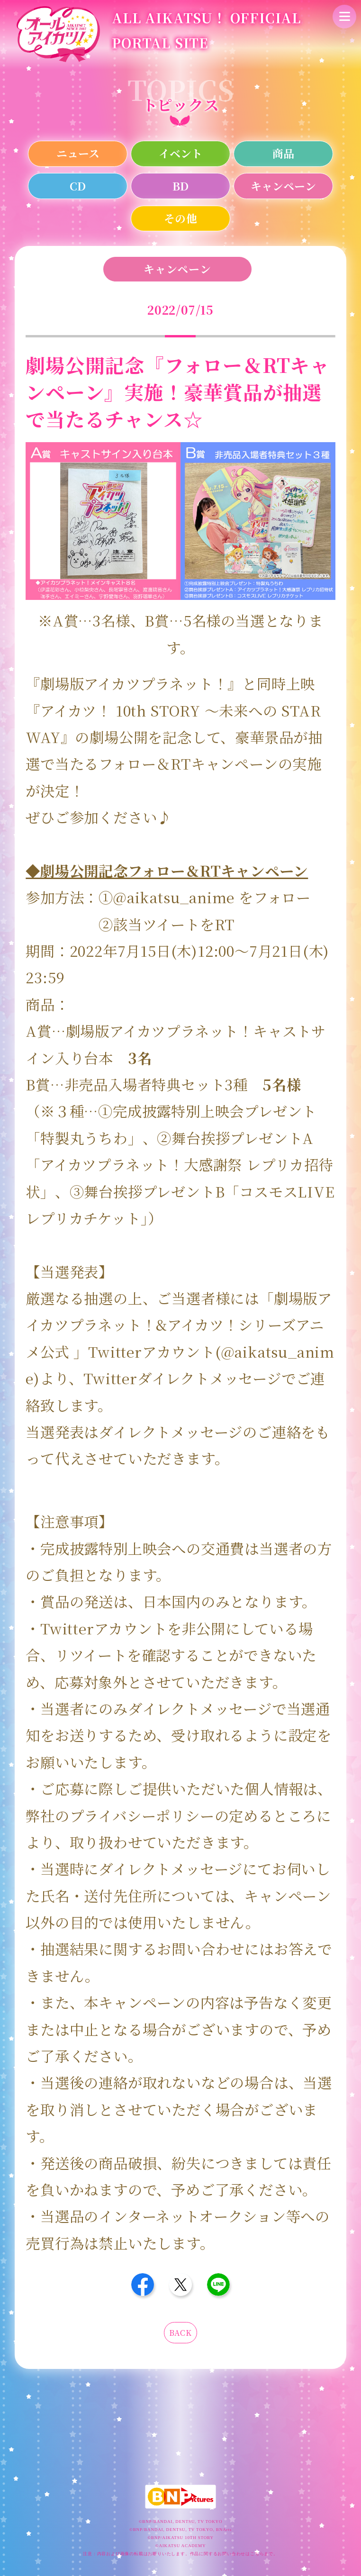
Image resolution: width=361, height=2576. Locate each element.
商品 (283, 153)
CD (78, 186)
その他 (180, 218)
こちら (257, 2553)
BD (180, 186)
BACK (180, 2332)
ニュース (77, 153)
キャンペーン (283, 186)
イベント (180, 153)
